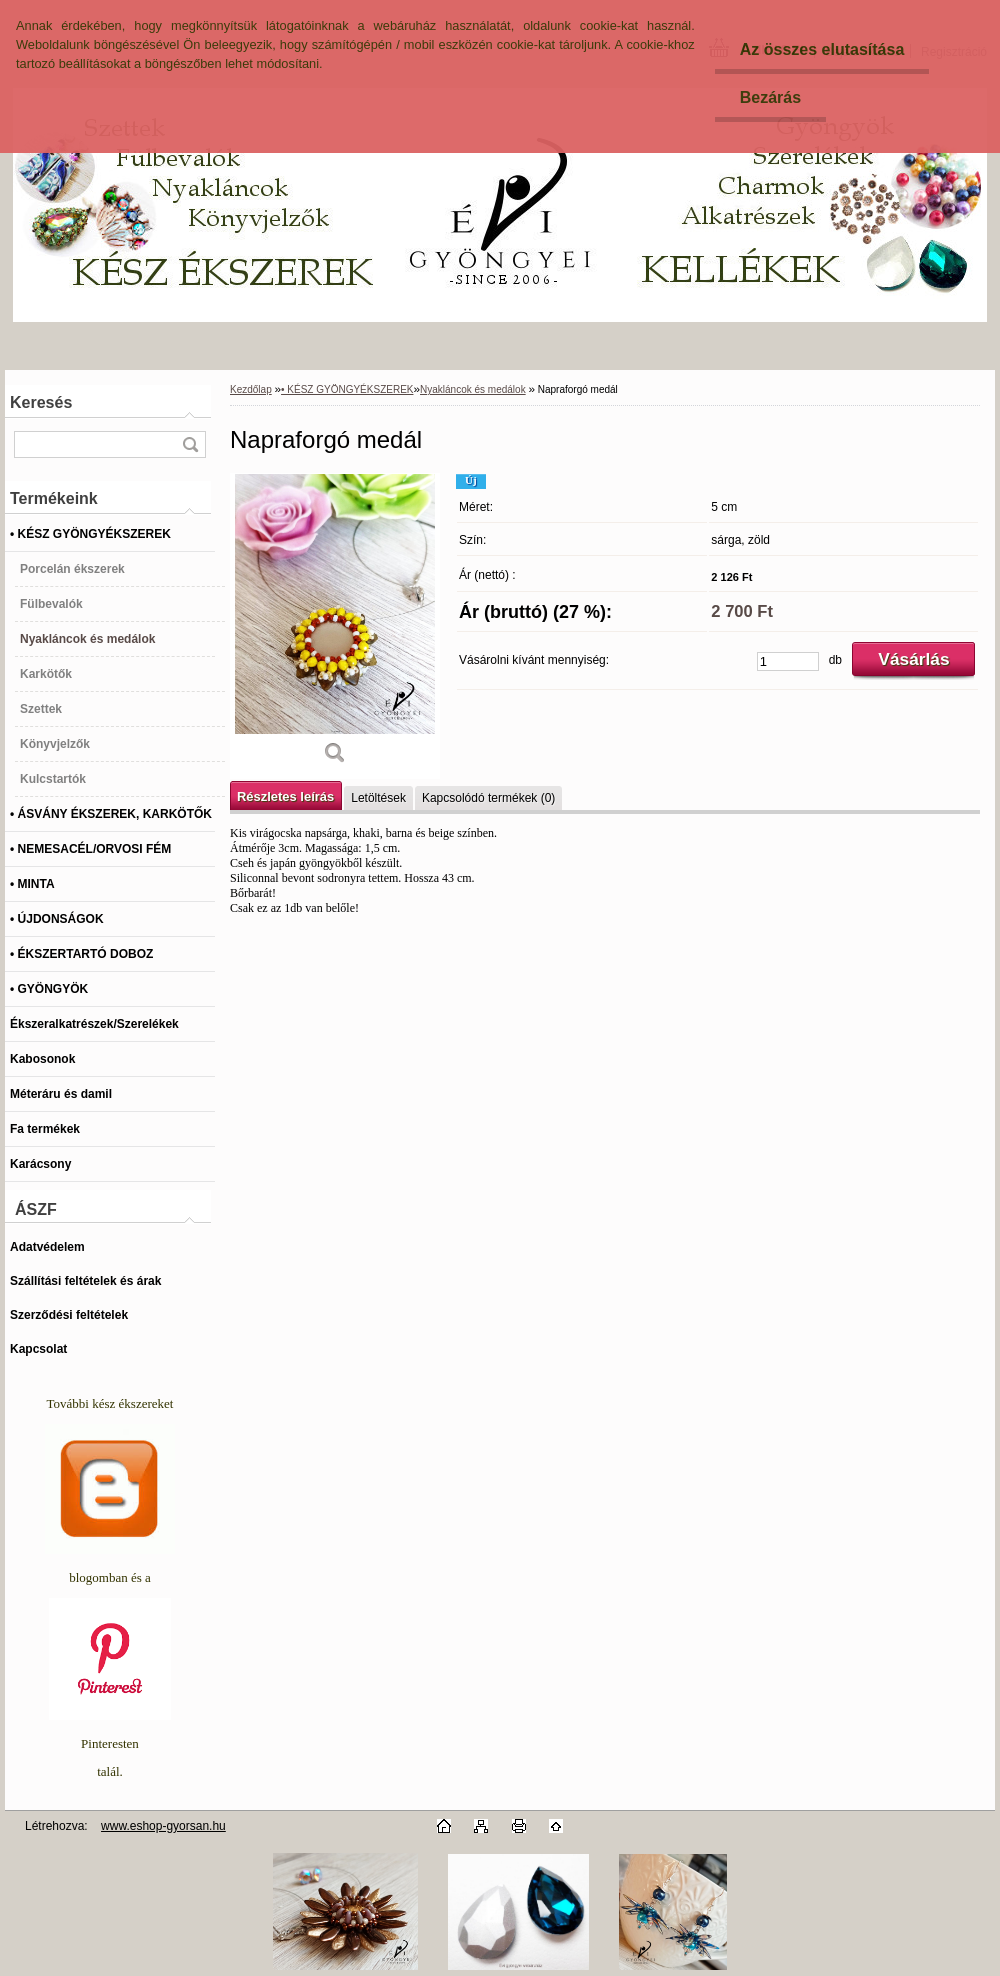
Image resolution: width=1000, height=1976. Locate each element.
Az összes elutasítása (822, 49)
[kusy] (788, 661)
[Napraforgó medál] (335, 626)
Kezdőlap (251, 389)
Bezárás (770, 97)
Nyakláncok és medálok (473, 389)
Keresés (41, 402)
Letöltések (378, 798)
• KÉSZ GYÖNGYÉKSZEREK (347, 389)
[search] (190, 444)
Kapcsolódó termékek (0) (488, 798)
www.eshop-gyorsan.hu (163, 1826)
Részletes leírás (285, 796)
